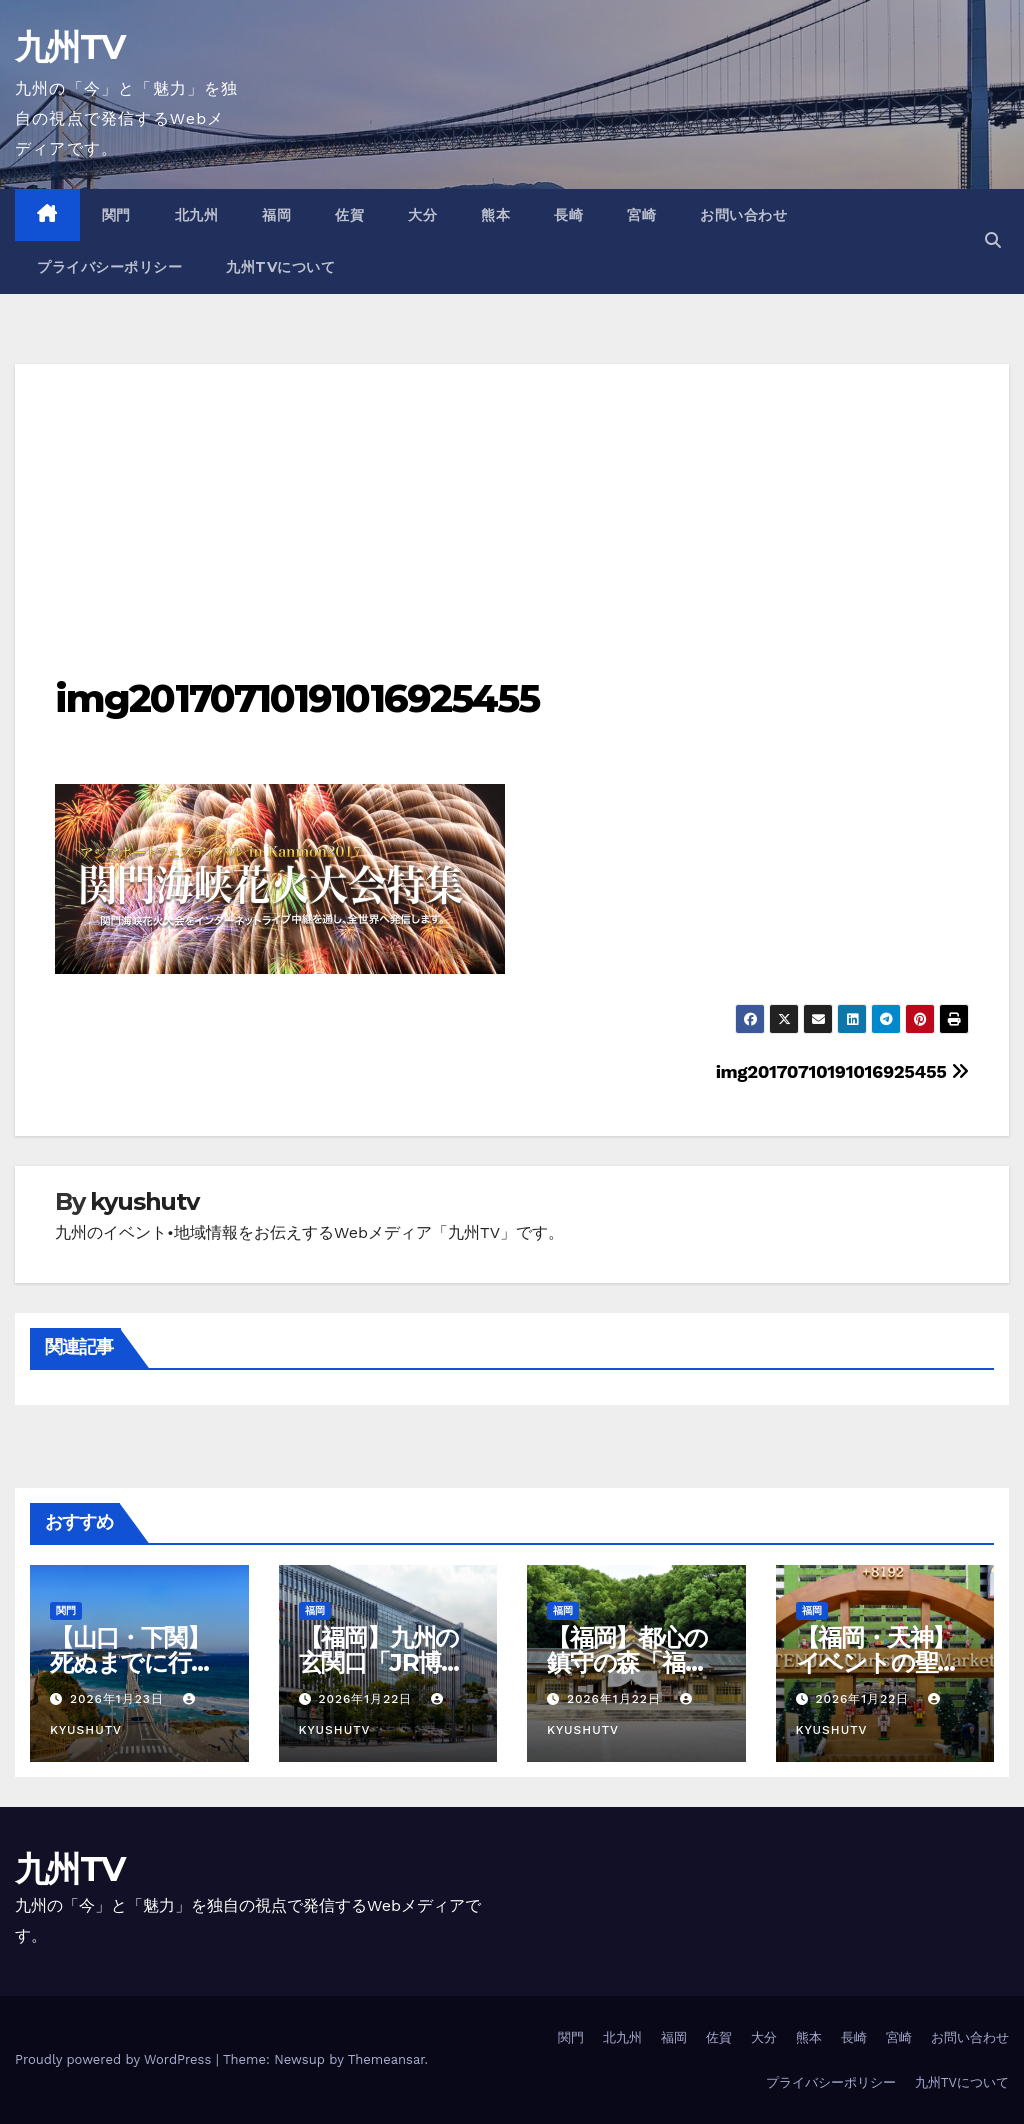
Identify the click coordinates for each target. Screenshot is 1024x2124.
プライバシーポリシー (109, 267)
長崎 (568, 215)
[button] (993, 240)
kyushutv (144, 1201)
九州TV (69, 47)
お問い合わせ (743, 215)
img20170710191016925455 (297, 698)
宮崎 (641, 215)
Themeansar (386, 2059)
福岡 (276, 215)
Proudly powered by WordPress (115, 2059)
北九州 (197, 215)
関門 (116, 215)
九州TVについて (280, 267)
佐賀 (349, 215)
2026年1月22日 (367, 1699)
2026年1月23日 (119, 1699)
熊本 (495, 215)
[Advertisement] (512, 504)
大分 (422, 215)
